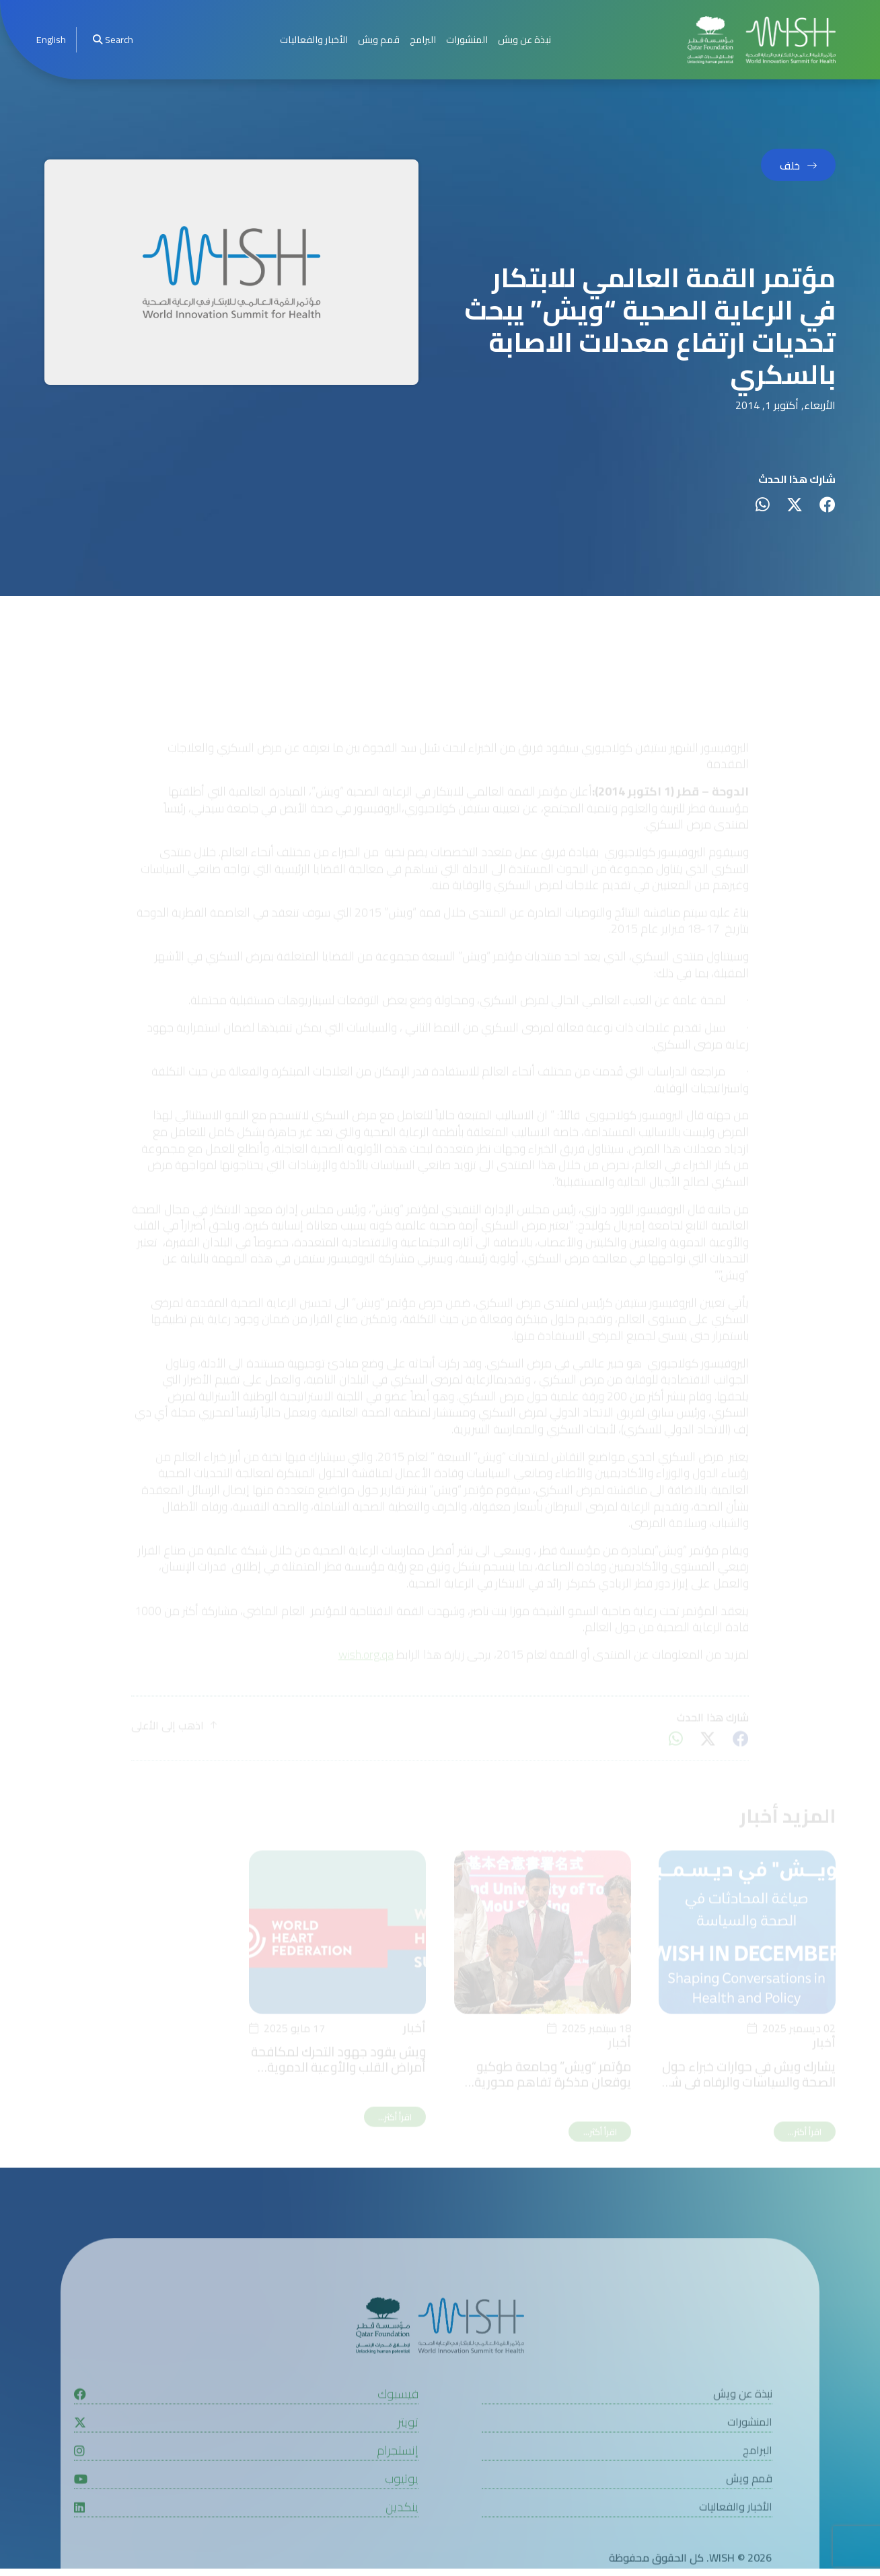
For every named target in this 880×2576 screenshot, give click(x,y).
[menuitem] (51, 40)
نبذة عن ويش (524, 39)
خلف (790, 165)
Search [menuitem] (113, 39)
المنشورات (467, 39)
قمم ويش (379, 39)
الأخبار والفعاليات (314, 39)
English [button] (51, 39)
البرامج (423, 39)
